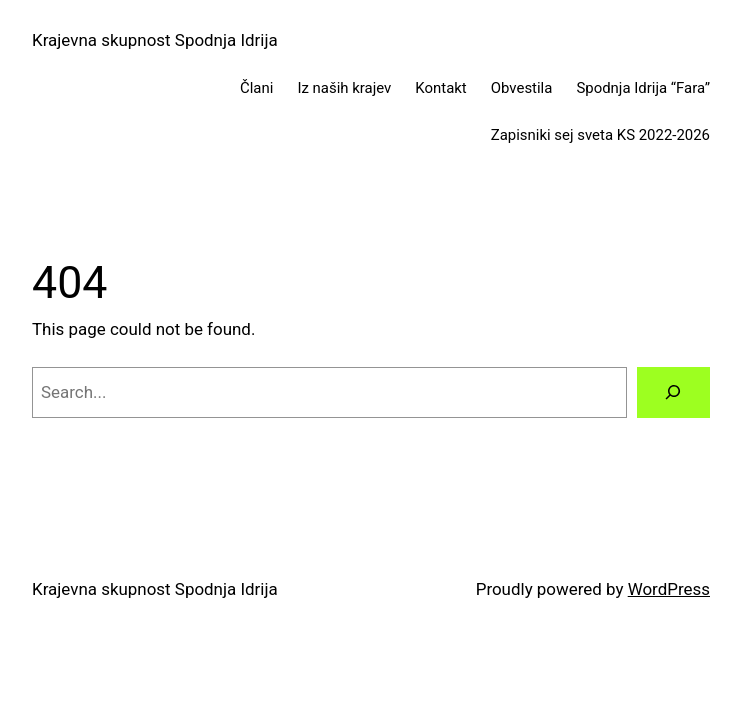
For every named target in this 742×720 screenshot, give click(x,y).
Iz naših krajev (344, 88)
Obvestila (522, 88)
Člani (256, 88)
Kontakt (440, 88)
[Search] (673, 392)
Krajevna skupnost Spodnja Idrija (155, 40)
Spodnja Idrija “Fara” (643, 88)
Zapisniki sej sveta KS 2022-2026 (600, 135)
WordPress (669, 589)
